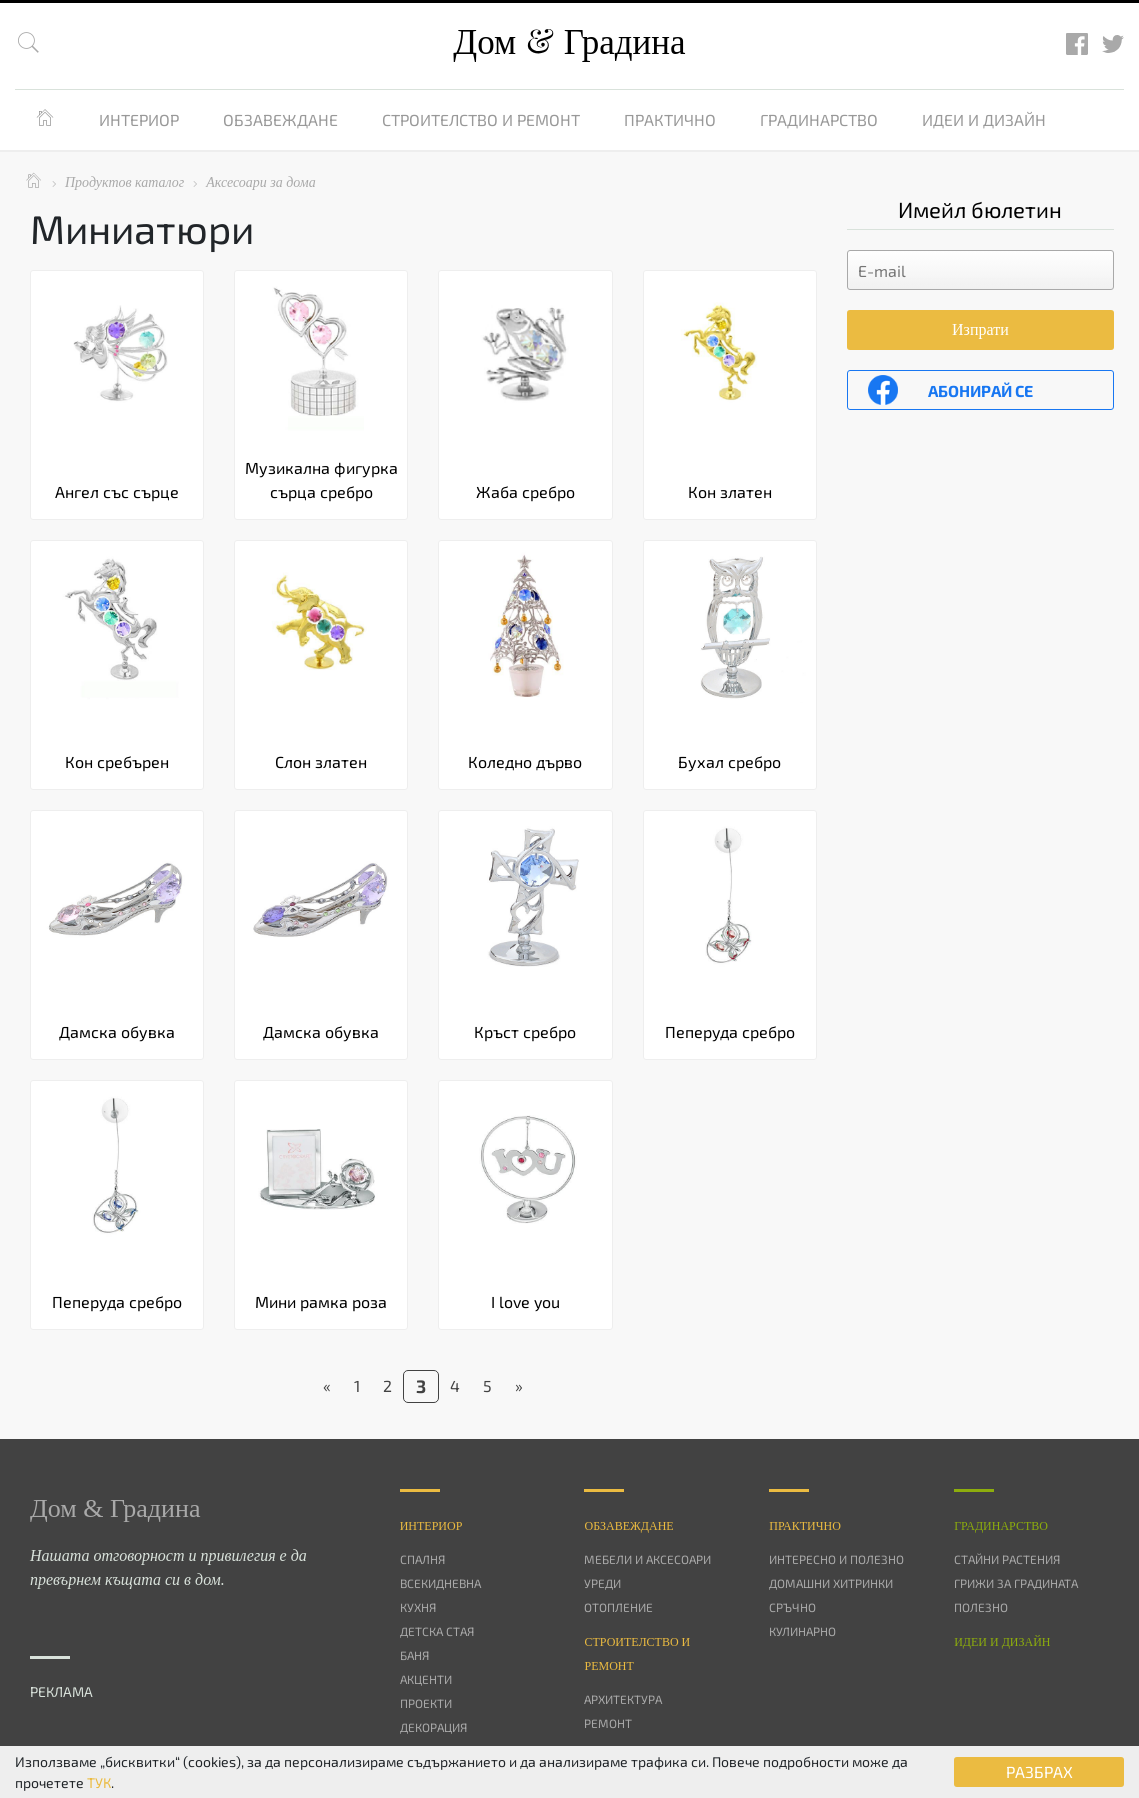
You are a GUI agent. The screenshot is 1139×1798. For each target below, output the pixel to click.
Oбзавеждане (628, 1526)
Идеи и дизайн (984, 119)
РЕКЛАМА (61, 1691)
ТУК (99, 1782)
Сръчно (792, 1607)
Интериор (139, 119)
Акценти (426, 1679)
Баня (414, 1655)
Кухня (418, 1607)
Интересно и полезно (836, 1559)
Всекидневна (440, 1583)
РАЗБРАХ (1039, 1771)
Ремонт (608, 1723)
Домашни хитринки (831, 1583)
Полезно (981, 1607)
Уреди (602, 1583)
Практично (670, 119)
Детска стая (437, 1631)
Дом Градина (569, 42)
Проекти (426, 1703)
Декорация (433, 1727)
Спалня (422, 1559)
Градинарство (819, 119)
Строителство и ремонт (481, 119)
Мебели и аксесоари (647, 1559)
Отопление (618, 1607)
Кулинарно (802, 1631)
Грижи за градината (1016, 1583)
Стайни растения (1007, 1559)
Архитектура (623, 1699)
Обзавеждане (280, 119)
